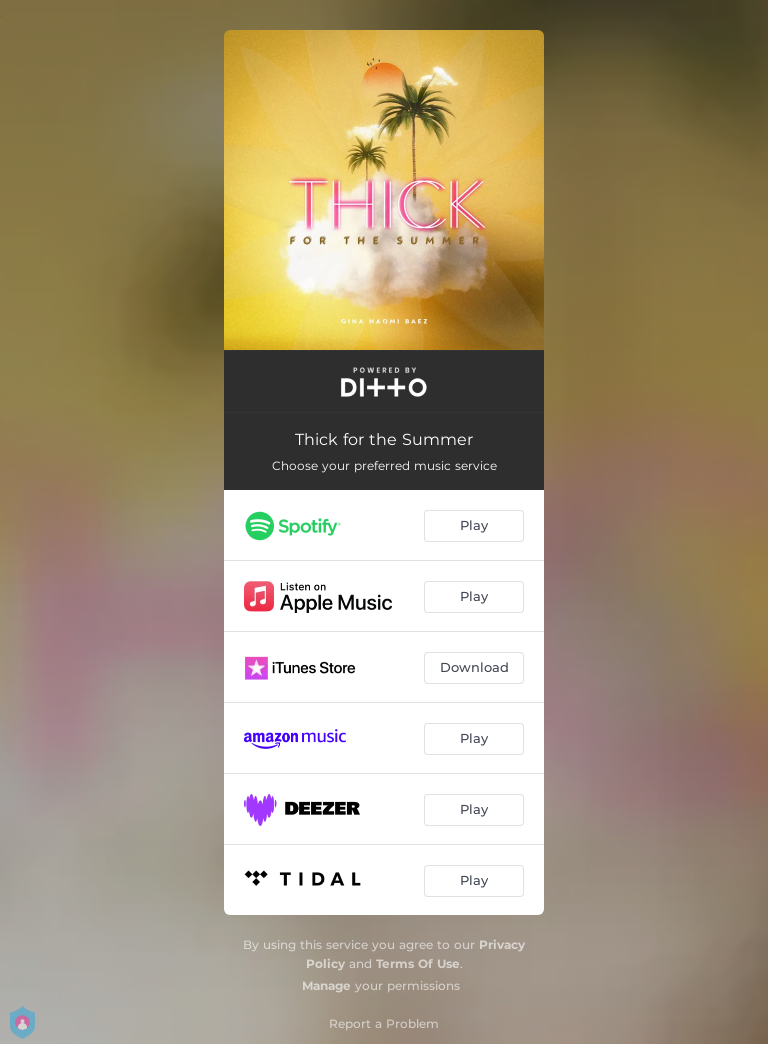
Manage (326, 985)
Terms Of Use (418, 963)
